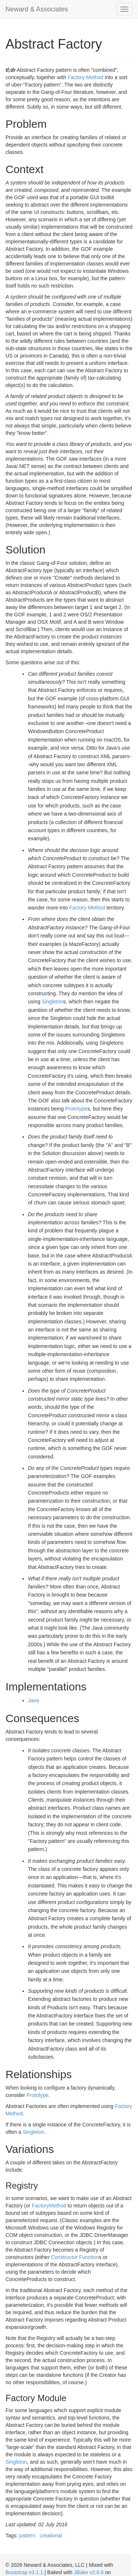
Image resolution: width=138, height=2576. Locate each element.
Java (33, 1700)
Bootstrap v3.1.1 (24, 2572)
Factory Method (85, 77)
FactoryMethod (49, 2206)
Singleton (52, 1001)
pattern (27, 2535)
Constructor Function (75, 2257)
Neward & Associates (37, 9)
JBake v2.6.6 (89, 2572)
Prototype (76, 1109)
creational (51, 2535)
